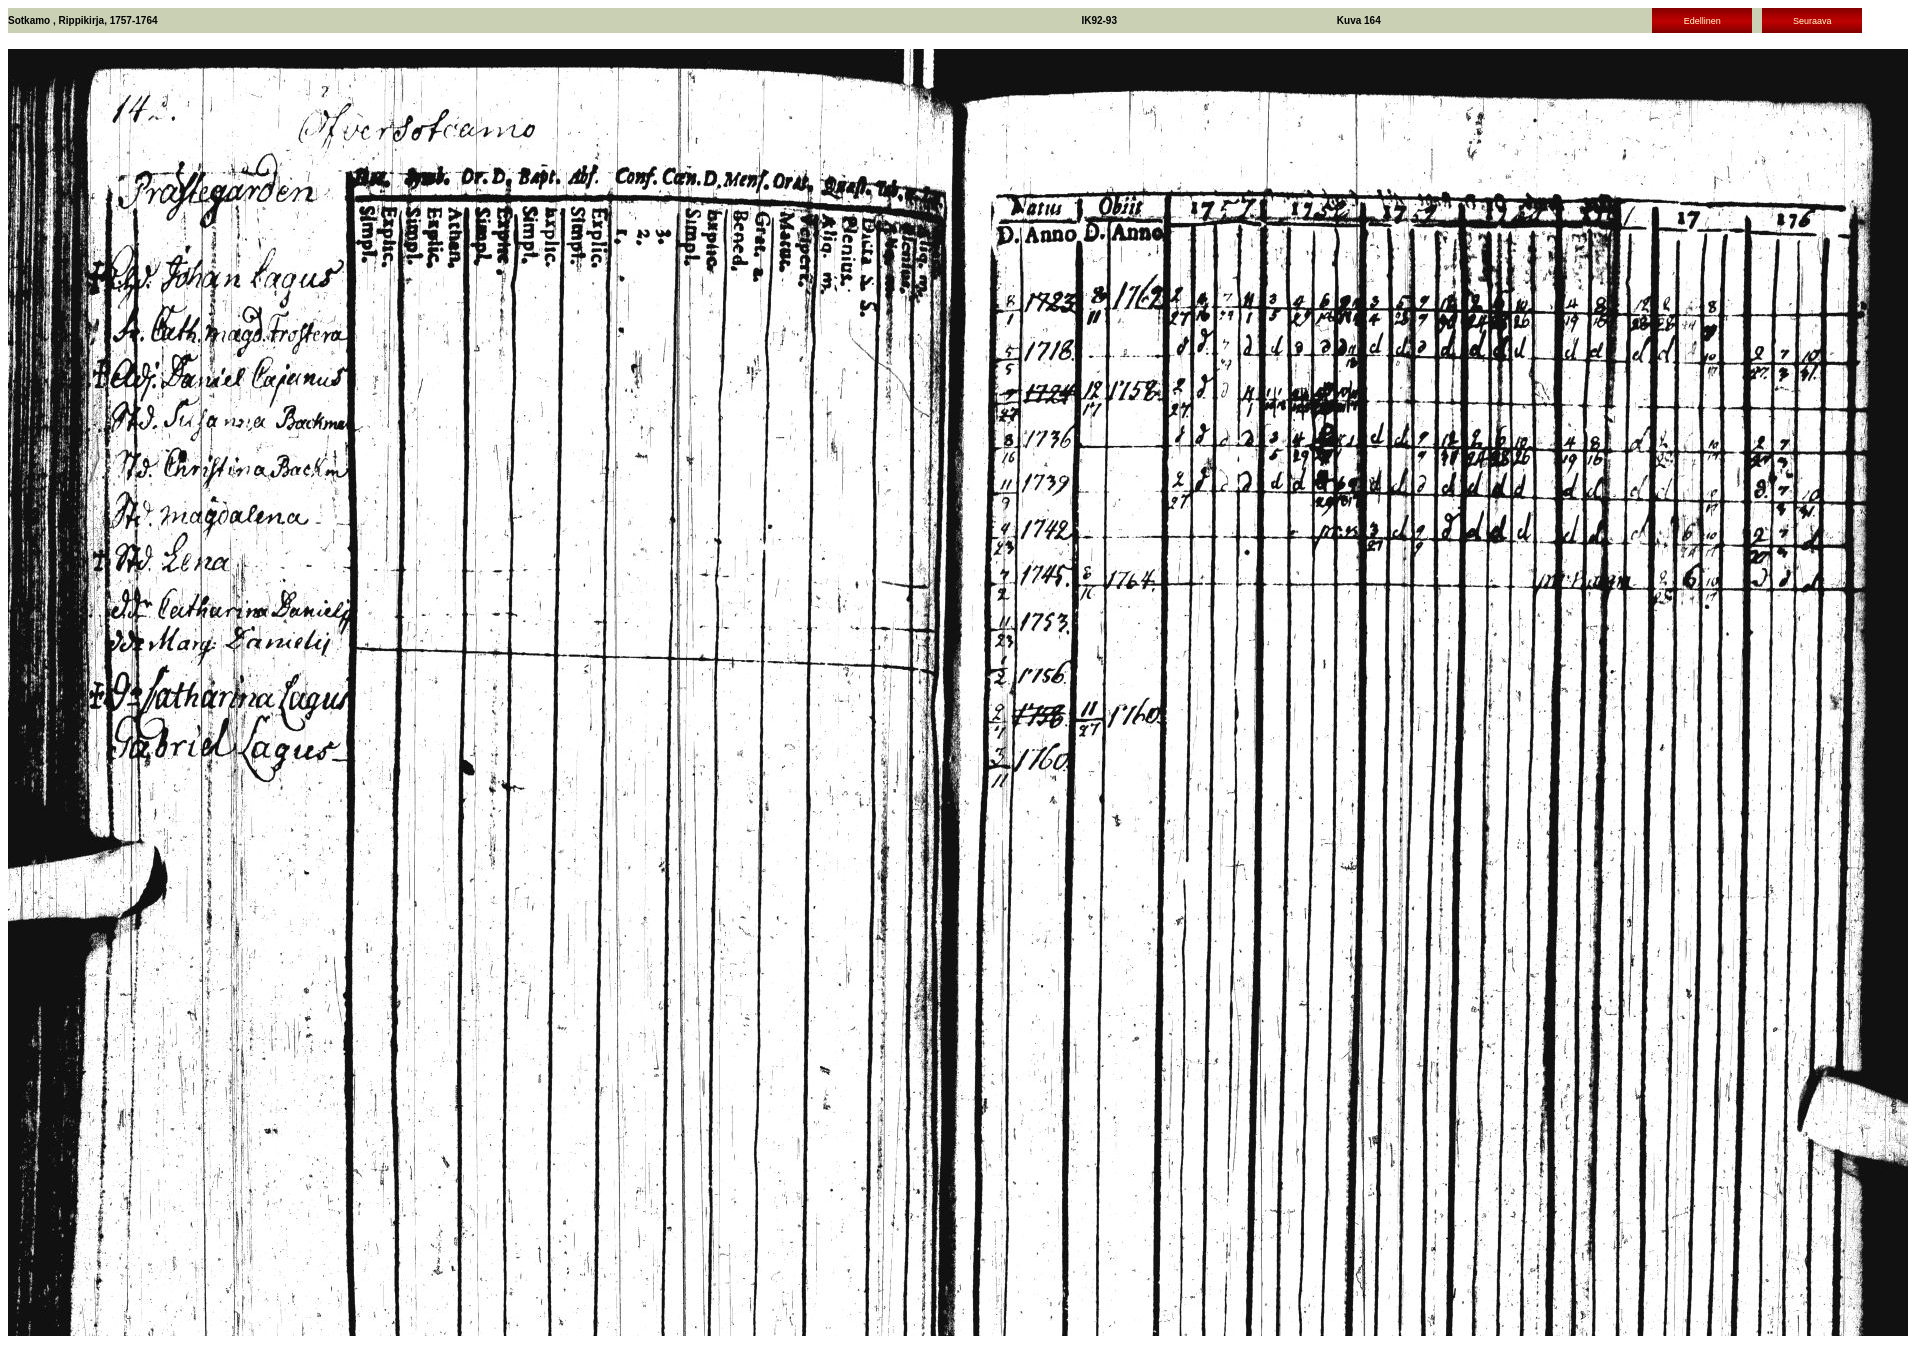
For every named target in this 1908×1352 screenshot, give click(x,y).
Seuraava (1812, 21)
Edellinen (1702, 21)
